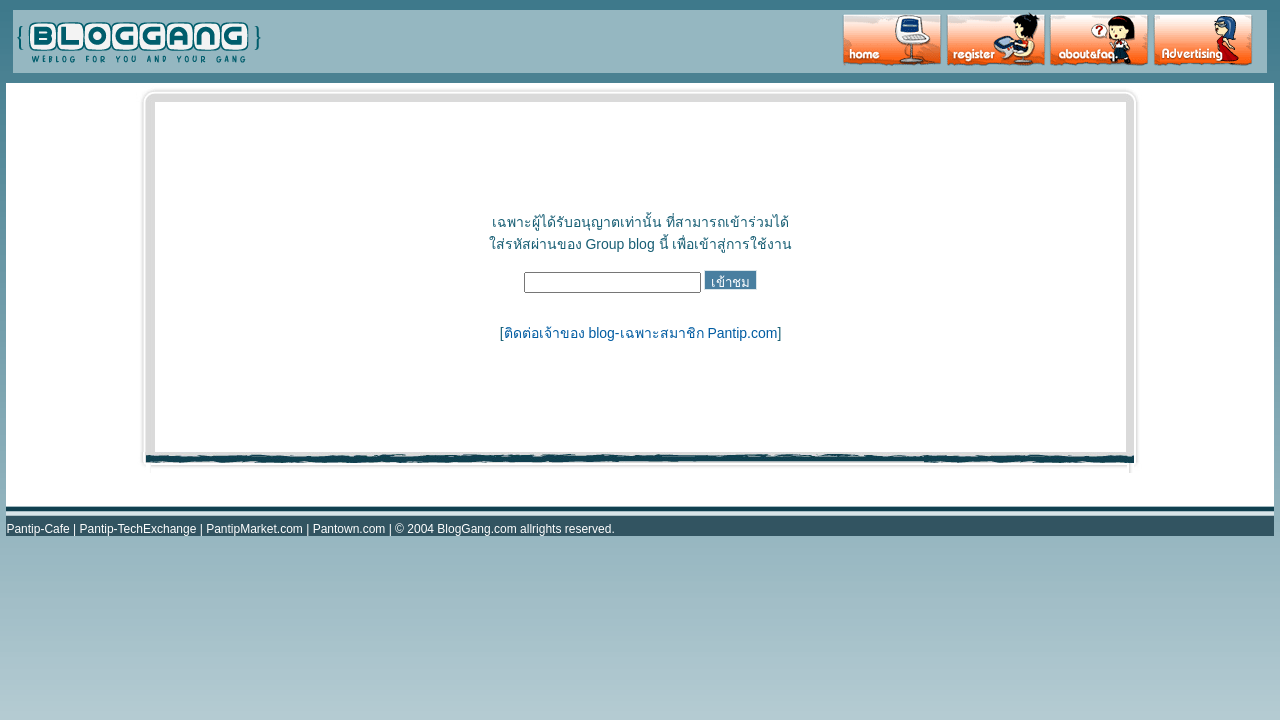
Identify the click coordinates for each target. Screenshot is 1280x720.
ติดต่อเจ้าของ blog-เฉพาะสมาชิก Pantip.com (641, 333)
